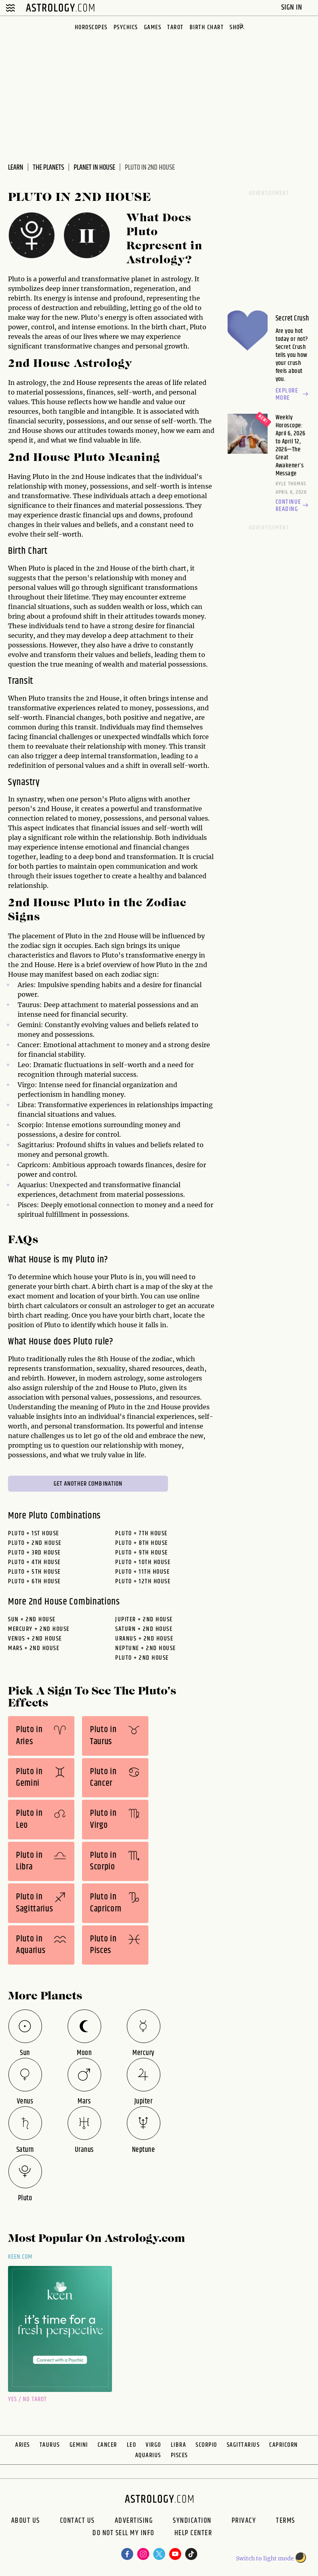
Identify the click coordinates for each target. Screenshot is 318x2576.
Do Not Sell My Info (123, 2534)
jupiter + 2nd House (144, 1620)
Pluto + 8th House (141, 1543)
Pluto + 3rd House (34, 1553)
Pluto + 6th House (34, 1581)
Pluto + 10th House (142, 1562)
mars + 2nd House (33, 1648)
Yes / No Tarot (27, 2399)
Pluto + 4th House (34, 1562)
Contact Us (77, 2521)
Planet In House (94, 167)
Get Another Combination (88, 1484)
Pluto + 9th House (141, 1553)
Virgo (153, 2445)
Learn (15, 167)
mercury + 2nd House (39, 1629)
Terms (285, 2521)
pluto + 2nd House (142, 1658)
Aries (22, 2445)
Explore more (293, 394)
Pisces (179, 2455)
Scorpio (206, 2445)
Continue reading (293, 506)
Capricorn (283, 2445)
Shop (236, 27)
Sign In (292, 7)
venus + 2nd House (35, 1639)
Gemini (79, 2445)
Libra (178, 2445)
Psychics (126, 27)
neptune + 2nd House (145, 1648)
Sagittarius (243, 2445)
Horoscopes (91, 27)
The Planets (48, 167)
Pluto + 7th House (141, 1533)
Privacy (244, 2521)
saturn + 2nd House (143, 1629)
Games (153, 27)
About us (25, 2521)
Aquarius (148, 2455)
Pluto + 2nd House (35, 1543)
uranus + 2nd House (144, 1639)
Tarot (175, 27)
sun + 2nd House (32, 1620)
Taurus (50, 2445)
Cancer (107, 2445)
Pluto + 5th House (34, 1572)
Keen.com (20, 2257)
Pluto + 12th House (142, 1581)
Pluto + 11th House (142, 1572)
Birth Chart (207, 27)
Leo (131, 2445)
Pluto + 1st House (33, 1533)
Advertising (134, 2521)
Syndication (192, 2521)
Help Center (193, 2534)
